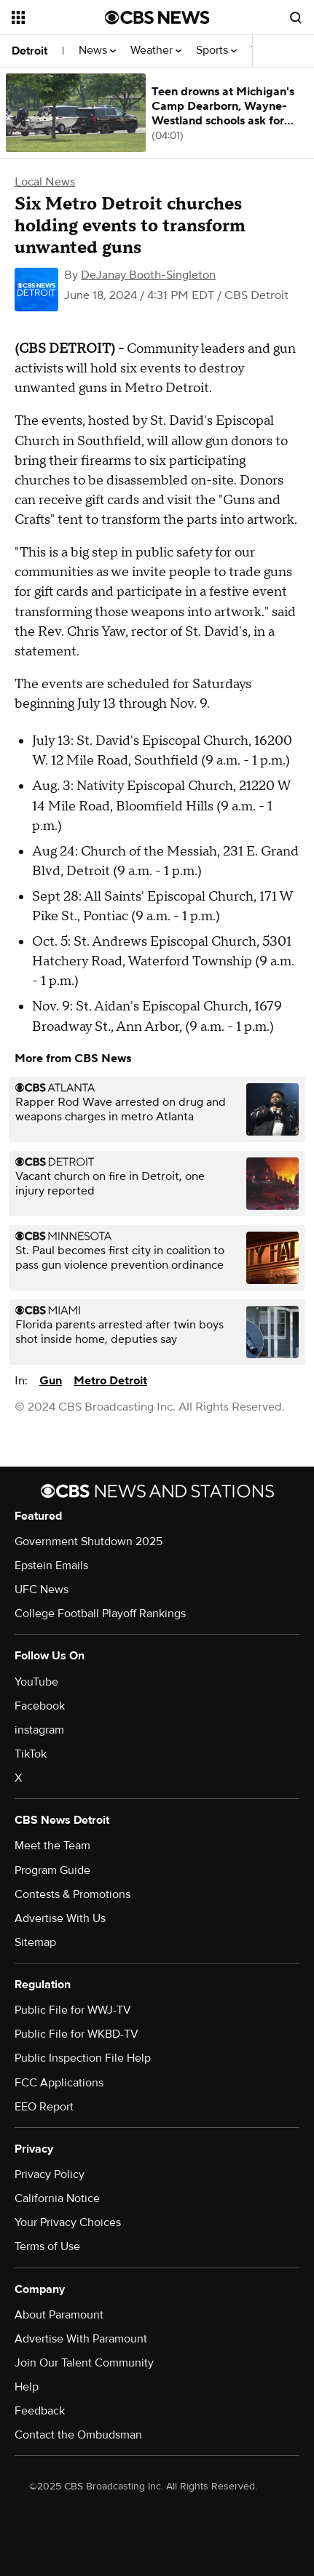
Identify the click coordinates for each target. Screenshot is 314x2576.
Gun (50, 1380)
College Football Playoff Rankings (100, 1613)
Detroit (29, 51)
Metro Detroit (110, 1380)
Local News (45, 182)
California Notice (57, 2198)
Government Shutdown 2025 (88, 1541)
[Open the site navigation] (58, 17)
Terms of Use (47, 2246)
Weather (155, 50)
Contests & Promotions (72, 1894)
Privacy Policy (50, 2174)
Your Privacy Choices (68, 2222)
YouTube (36, 1682)
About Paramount (59, 2315)
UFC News (41, 1589)
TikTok (31, 1754)
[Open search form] (295, 17)
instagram (39, 1730)
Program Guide (52, 1870)
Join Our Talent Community (84, 2363)
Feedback (40, 2411)
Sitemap (35, 1942)
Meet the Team (52, 1845)
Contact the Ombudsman (78, 2435)
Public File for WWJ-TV (73, 2010)
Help (27, 2387)
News (97, 50)
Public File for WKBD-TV (76, 2034)
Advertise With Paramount (81, 2339)
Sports (216, 50)
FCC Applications (59, 2083)
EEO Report (44, 2107)
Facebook (40, 1706)
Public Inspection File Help (83, 2058)
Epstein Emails (51, 1565)
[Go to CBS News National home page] (157, 17)
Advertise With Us (60, 1918)
